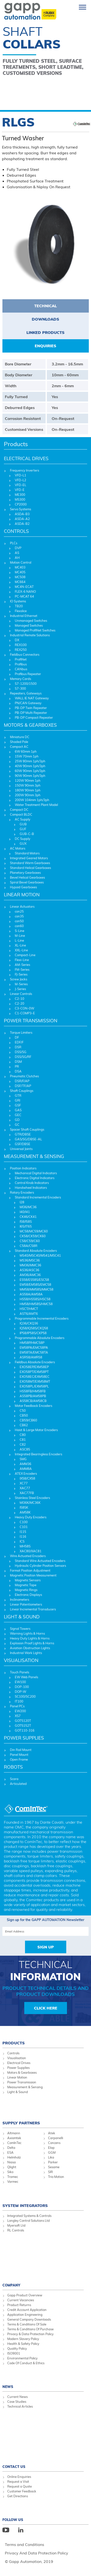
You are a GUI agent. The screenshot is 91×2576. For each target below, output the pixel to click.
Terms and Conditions (24, 2544)
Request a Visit (18, 2481)
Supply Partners (21, 2122)
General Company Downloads (29, 2319)
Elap (51, 2148)
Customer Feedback (21, 2491)
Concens (54, 2143)
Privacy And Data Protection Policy (36, 2553)
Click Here (45, 2008)
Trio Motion (56, 2177)
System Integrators (25, 2205)
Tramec (12, 2177)
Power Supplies (18, 2068)
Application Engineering (24, 2314)
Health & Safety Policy (23, 2344)
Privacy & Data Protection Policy (30, 2334)
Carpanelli (55, 2138)
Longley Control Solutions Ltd (28, 2220)
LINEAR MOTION (22, 895)
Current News (17, 2397)
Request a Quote (19, 2486)
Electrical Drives (18, 2063)
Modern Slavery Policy (23, 2339)
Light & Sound (17, 2092)
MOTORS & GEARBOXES (30, 725)
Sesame (53, 2167)
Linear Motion (17, 2077)
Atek (51, 2133)
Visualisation (16, 2058)
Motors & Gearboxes (22, 2072)
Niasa (11, 2162)
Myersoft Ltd (16, 2225)
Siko (10, 2172)
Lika (51, 2157)
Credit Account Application (27, 2310)
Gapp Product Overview (24, 2295)
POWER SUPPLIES (24, 1738)
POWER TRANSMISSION (30, 1021)
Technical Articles (20, 2406)
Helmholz (14, 2157)
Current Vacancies (20, 2300)
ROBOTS (13, 1767)
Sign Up (45, 1947)
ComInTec (14, 2143)
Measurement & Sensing (25, 2087)
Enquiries (45, 345)
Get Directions (17, 2496)
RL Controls (15, 2230)
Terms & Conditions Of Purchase (30, 2329)
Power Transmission (21, 2082)
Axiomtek (14, 2138)
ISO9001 (13, 2353)
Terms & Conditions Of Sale (26, 2324)
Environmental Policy (22, 2358)
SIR (50, 2172)
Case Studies (16, 2401)
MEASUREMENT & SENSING (34, 1156)
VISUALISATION (21, 1660)
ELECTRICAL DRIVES (26, 458)
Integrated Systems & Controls (29, 2216)
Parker (53, 2162)
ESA (10, 2152)
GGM (52, 2152)
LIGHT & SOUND (22, 1617)
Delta (11, 2148)
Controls (13, 2053)
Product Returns (19, 2305)
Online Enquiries (19, 2477)
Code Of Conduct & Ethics (25, 2363)
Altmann (13, 2133)
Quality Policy (17, 2348)
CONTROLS (16, 531)
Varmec (12, 2181)
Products (16, 444)
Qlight (11, 2167)
